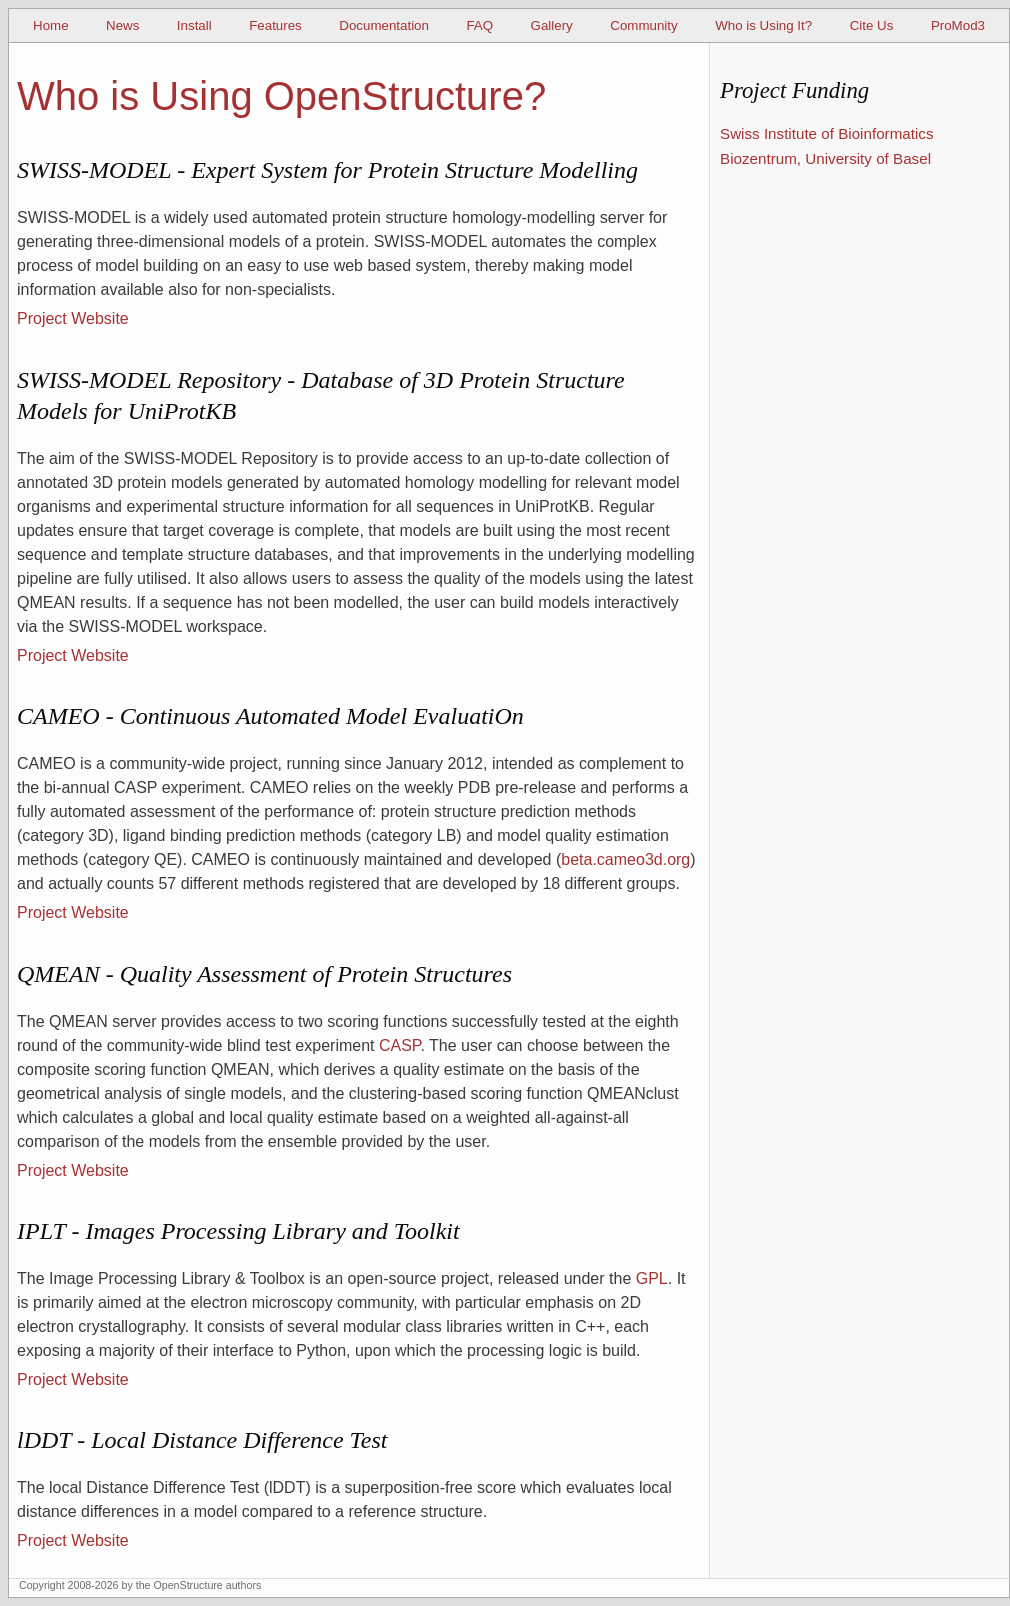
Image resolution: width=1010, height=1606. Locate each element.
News (122, 25)
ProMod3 (958, 25)
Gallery (552, 25)
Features (275, 25)
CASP (400, 1045)
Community (643, 25)
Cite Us (872, 25)
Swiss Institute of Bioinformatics (827, 133)
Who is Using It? (763, 25)
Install (194, 25)
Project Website (73, 318)
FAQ (479, 25)
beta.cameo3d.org (625, 859)
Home (51, 25)
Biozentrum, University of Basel (825, 158)
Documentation (384, 25)
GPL (652, 1278)
